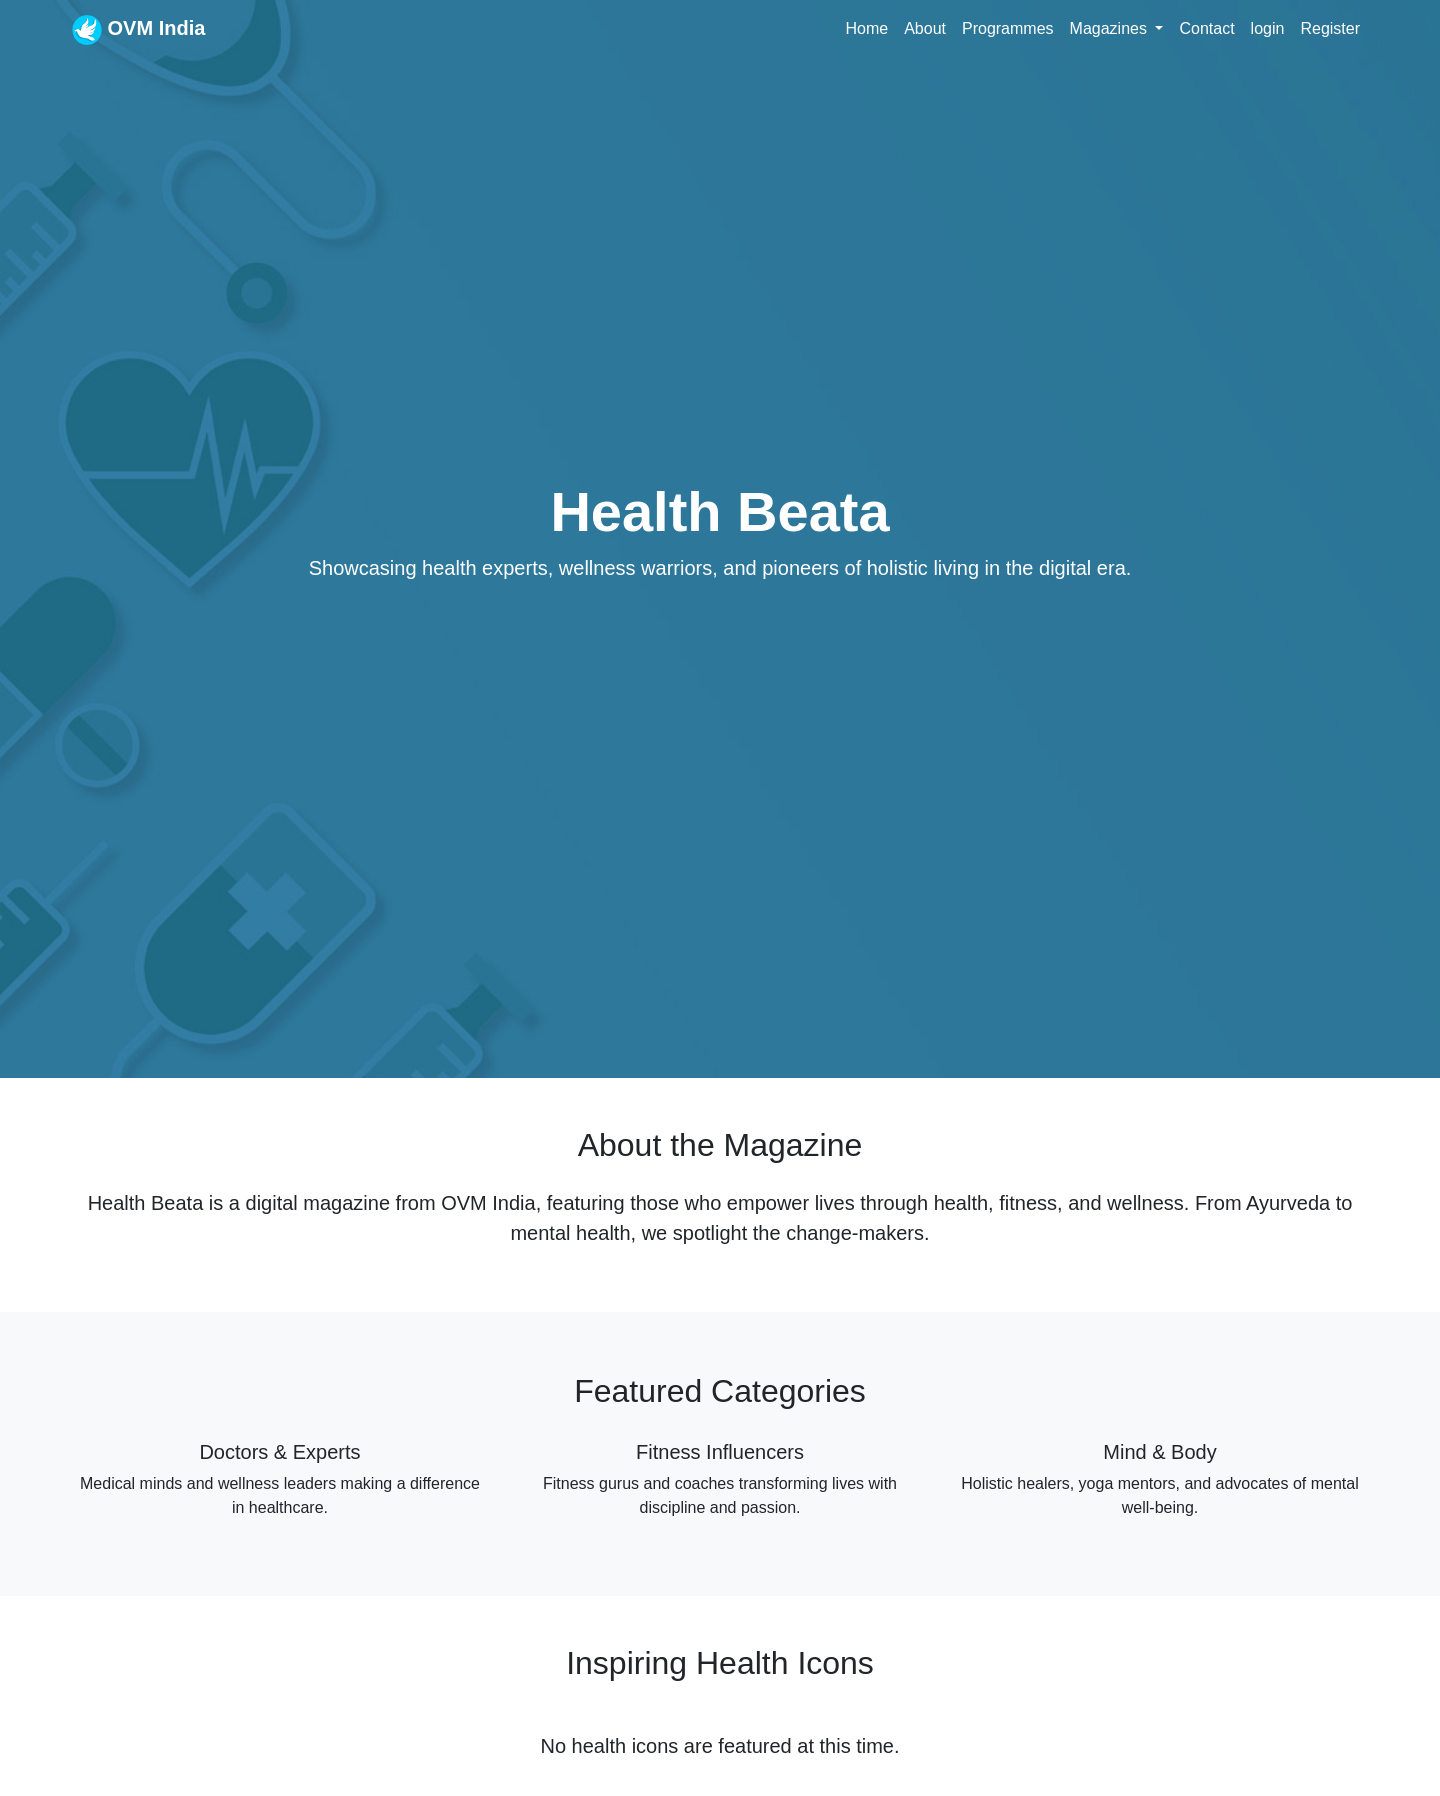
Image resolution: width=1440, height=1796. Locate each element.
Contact (1206, 28)
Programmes (1008, 28)
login (1268, 28)
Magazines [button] (1111, 28)
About (925, 28)
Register (1330, 28)
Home (866, 28)
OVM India (138, 30)
